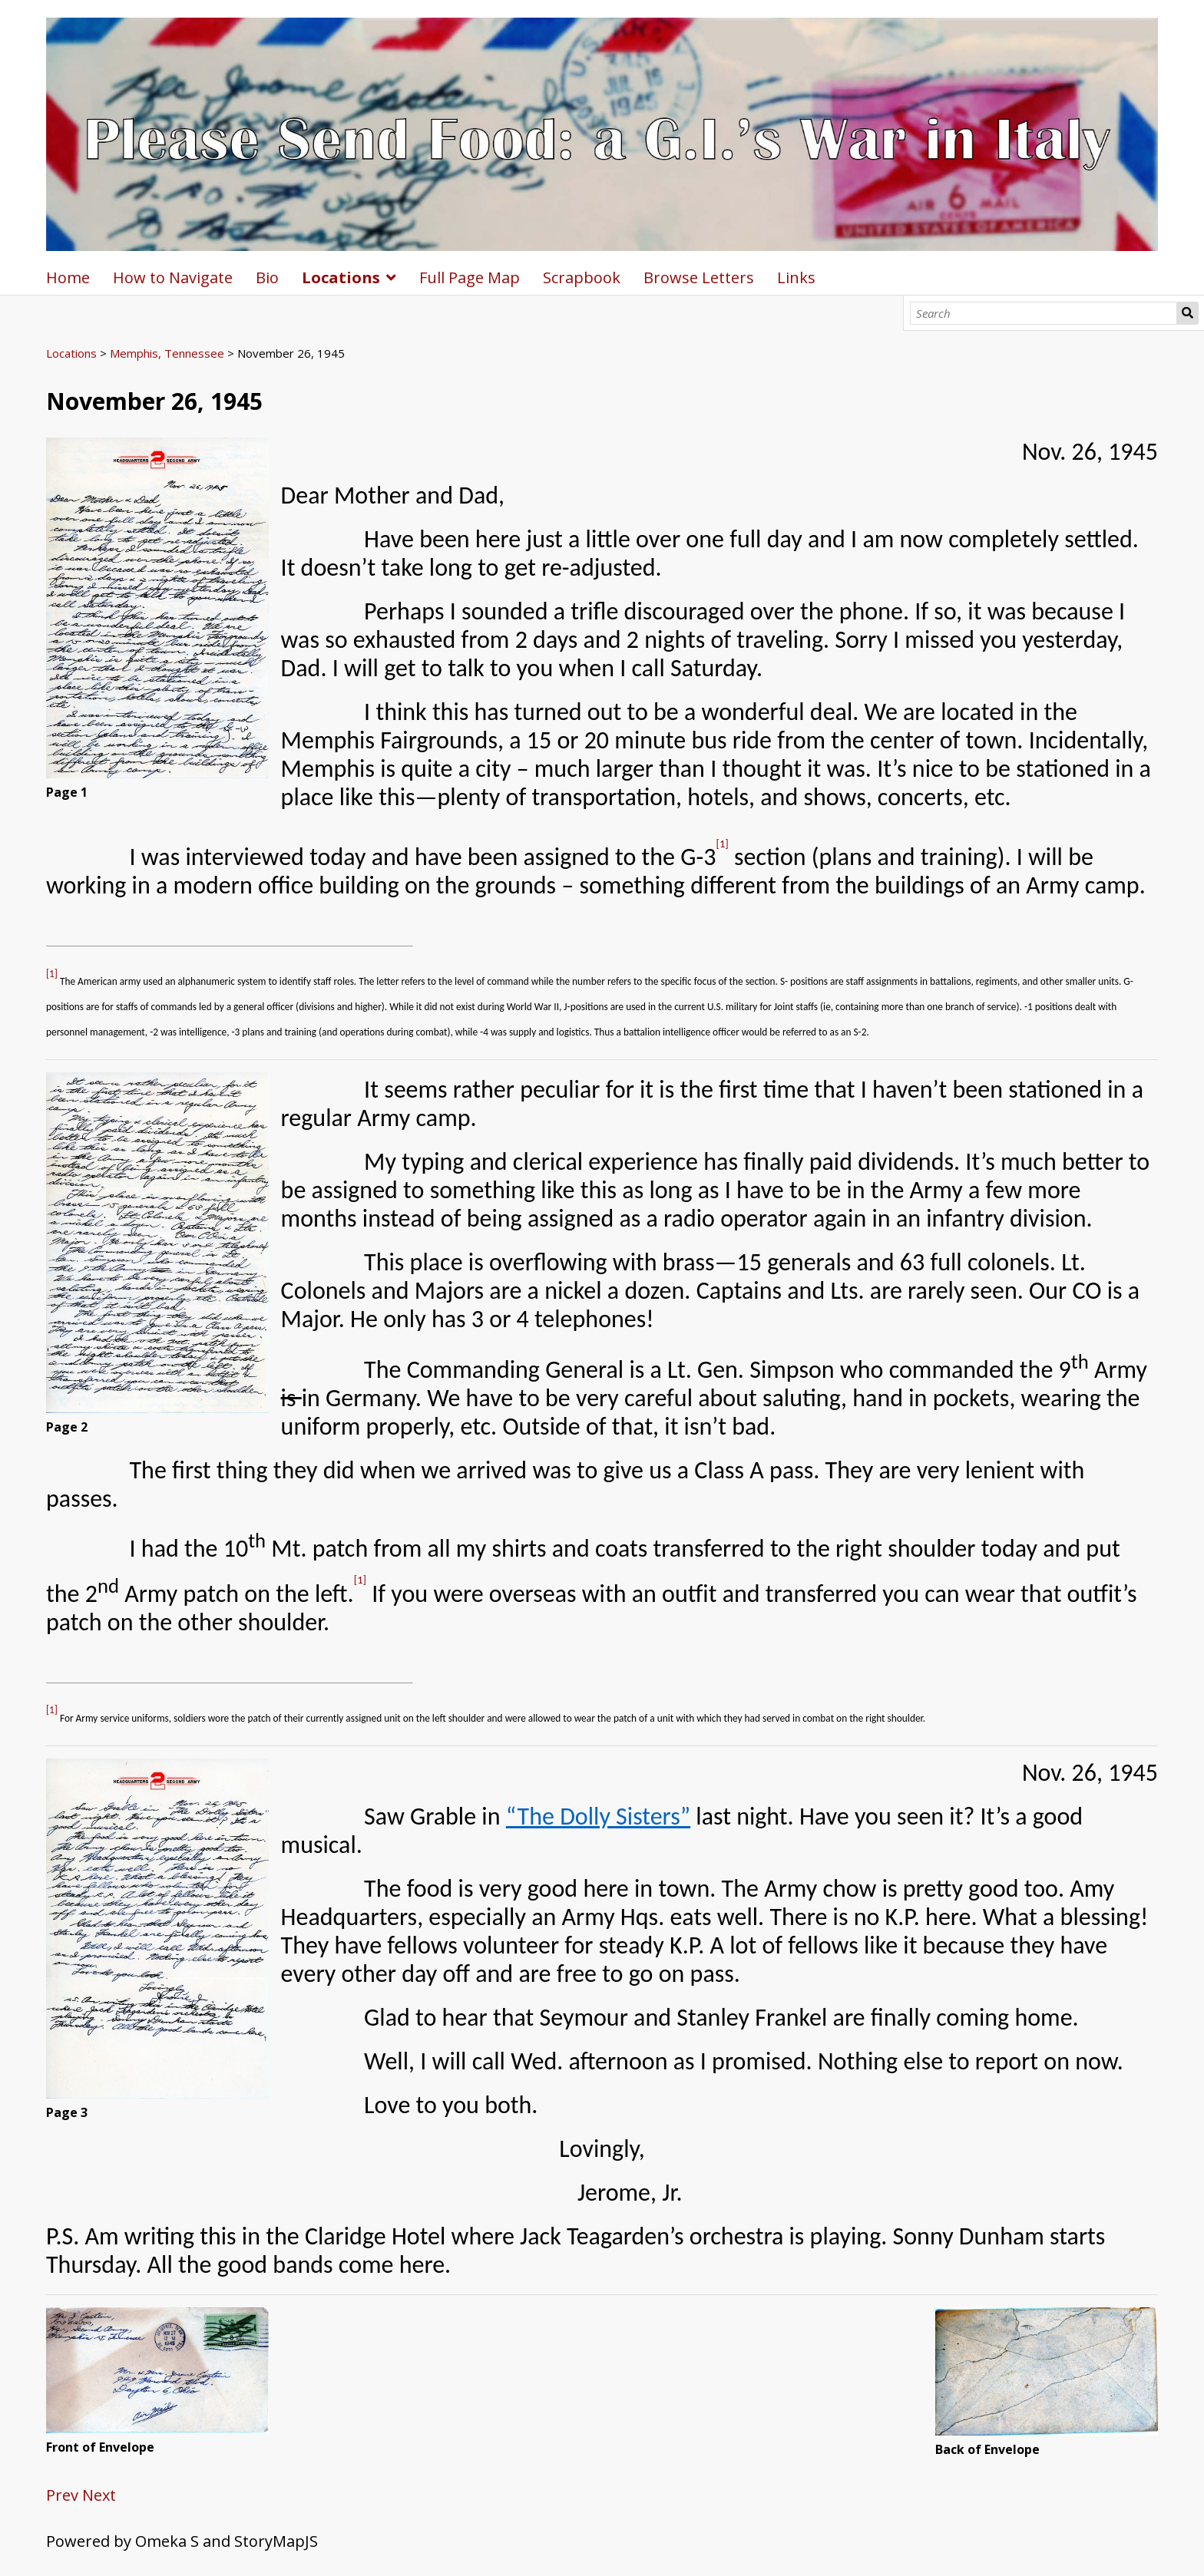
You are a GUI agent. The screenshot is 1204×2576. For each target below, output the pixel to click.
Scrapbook (581, 277)
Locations (341, 277)
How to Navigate (173, 277)
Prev (62, 2495)
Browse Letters (698, 277)
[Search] (1043, 313)
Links (796, 277)
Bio (267, 277)
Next (99, 2495)
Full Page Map (469, 277)
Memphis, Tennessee (167, 353)
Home (68, 277)
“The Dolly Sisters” (598, 1816)
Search (1188, 313)
